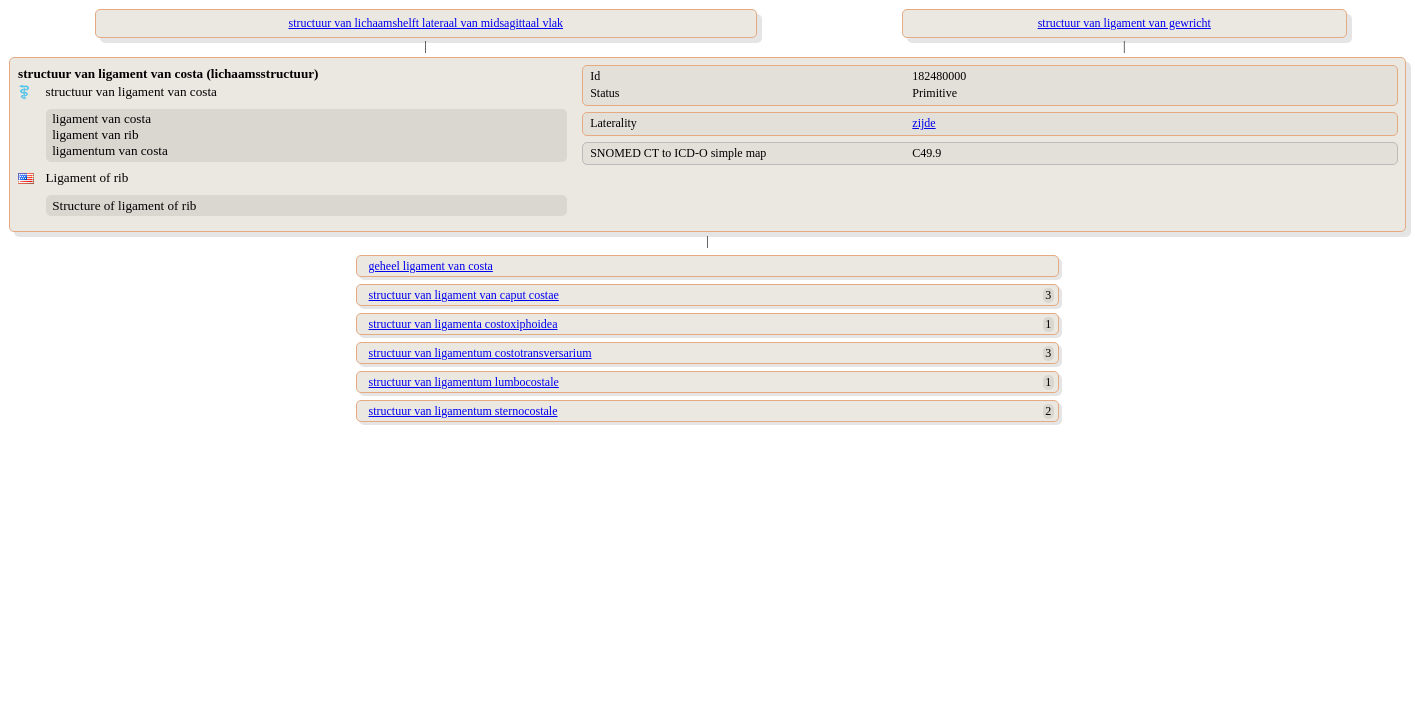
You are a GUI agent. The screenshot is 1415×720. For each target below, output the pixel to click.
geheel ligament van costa (431, 266)
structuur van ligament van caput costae (464, 295)
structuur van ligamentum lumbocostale (464, 382)
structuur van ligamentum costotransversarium (480, 353)
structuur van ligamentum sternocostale (463, 411)
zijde (923, 123)
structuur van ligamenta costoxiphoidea (463, 324)
